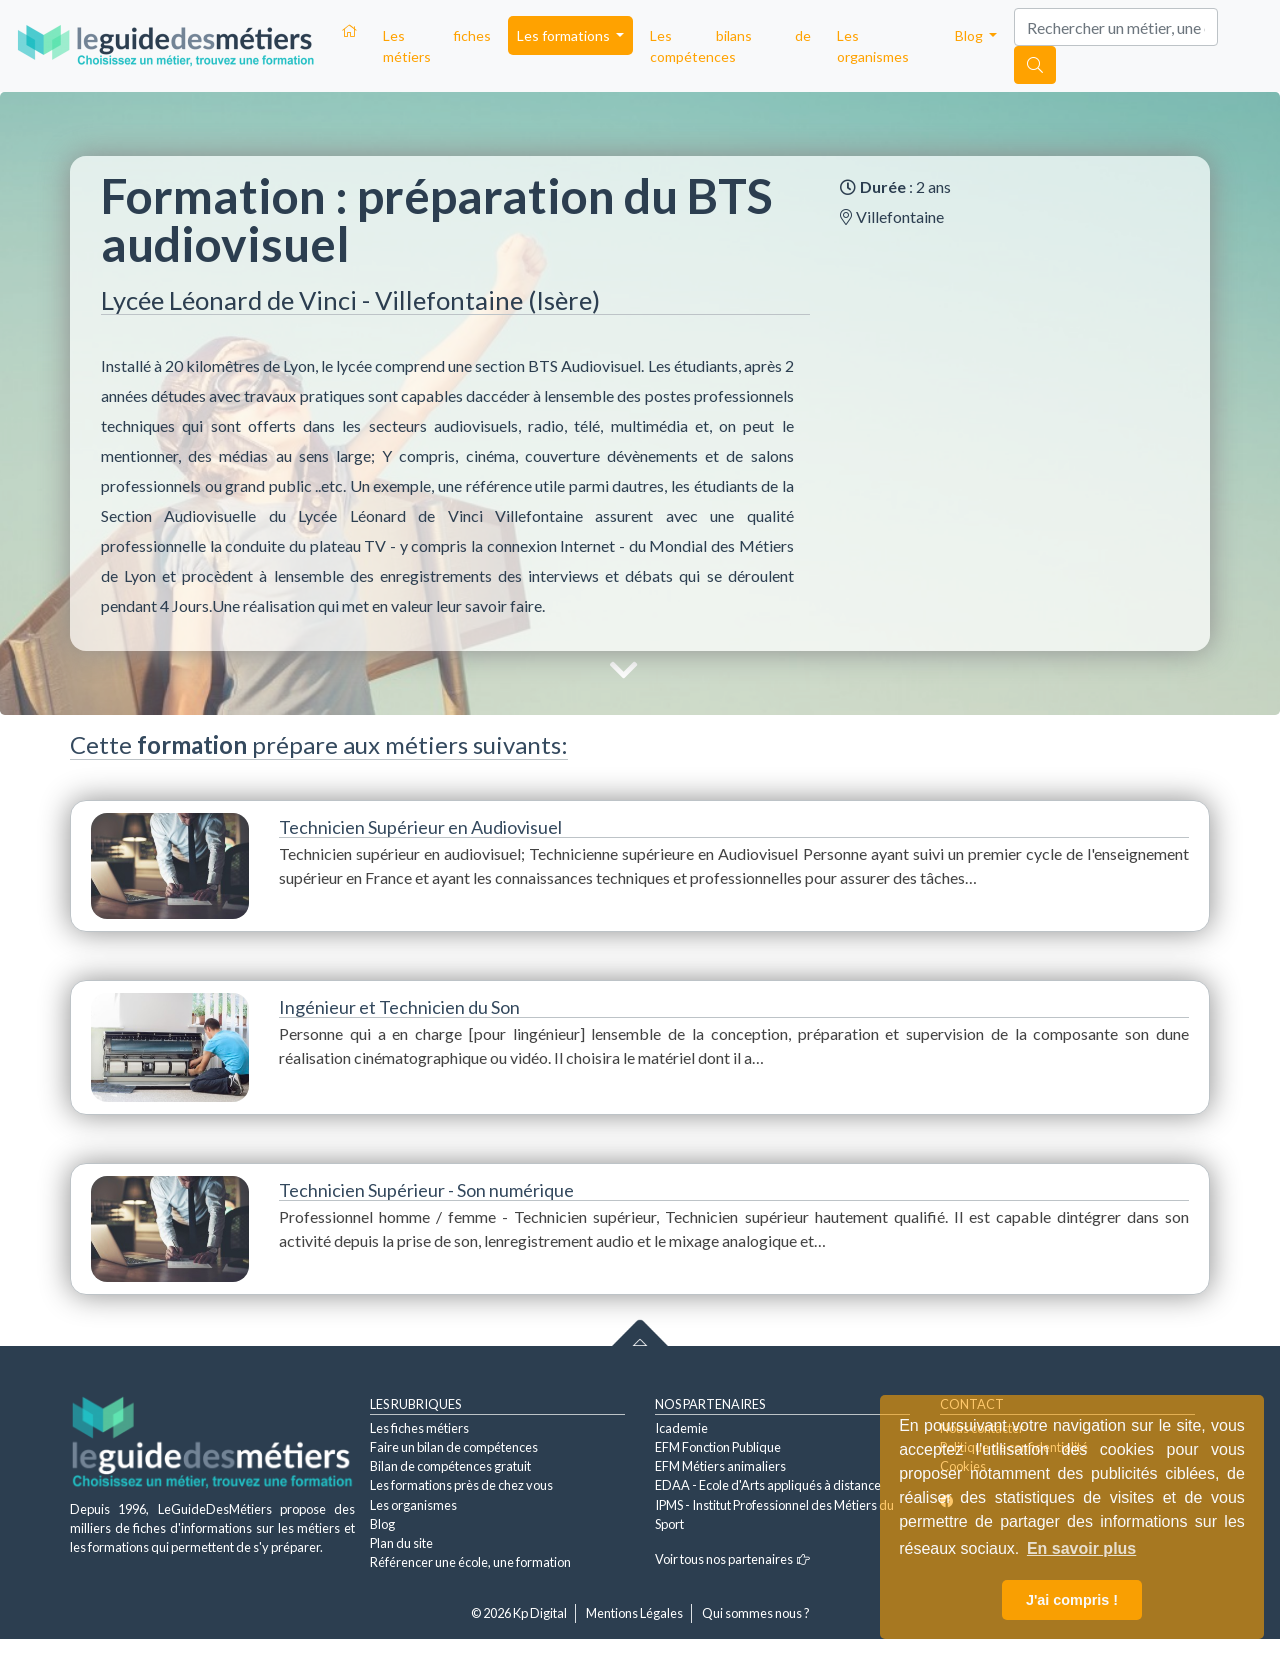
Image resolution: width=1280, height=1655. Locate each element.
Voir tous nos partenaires (732, 1559)
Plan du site (401, 1543)
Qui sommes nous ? (756, 1613)
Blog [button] (970, 35)
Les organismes (873, 46)
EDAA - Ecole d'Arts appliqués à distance (768, 1485)
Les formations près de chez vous (461, 1485)
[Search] (1116, 27)
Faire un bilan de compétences (454, 1447)
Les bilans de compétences (730, 46)
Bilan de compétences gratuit (450, 1466)
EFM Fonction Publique (718, 1447)
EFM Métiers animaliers (720, 1466)
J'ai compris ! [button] (1072, 1600)
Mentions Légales (634, 1613)
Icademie (681, 1428)
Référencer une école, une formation (470, 1562)
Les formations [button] (565, 35)
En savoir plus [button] (1081, 1548)
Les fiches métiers (437, 46)
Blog (382, 1524)
